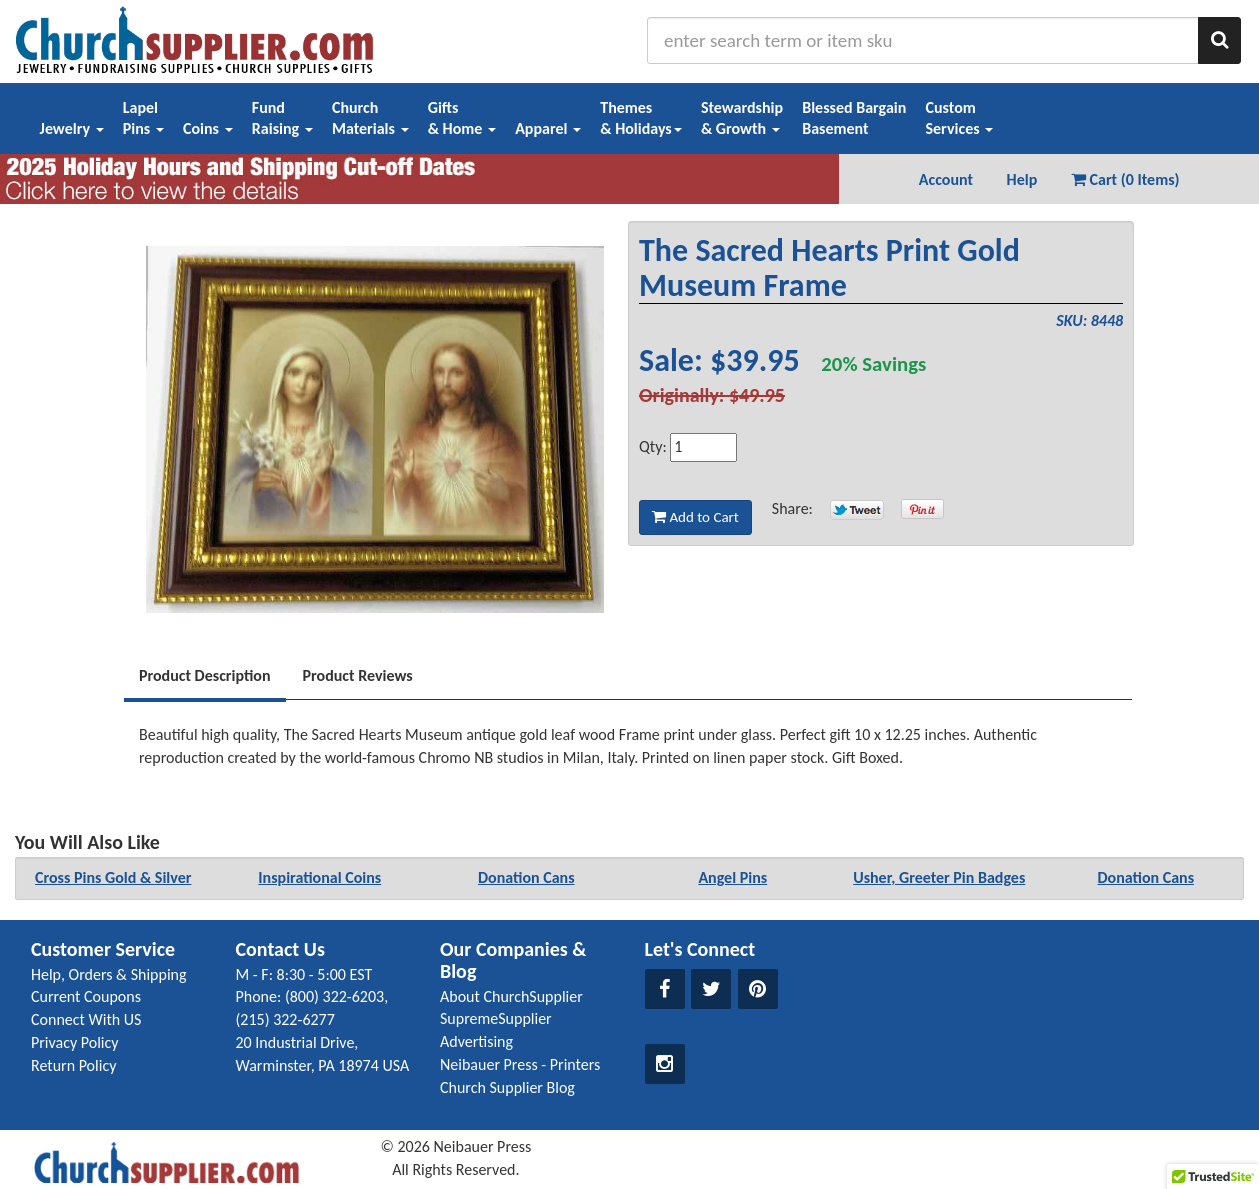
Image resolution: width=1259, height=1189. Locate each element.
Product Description (205, 675)
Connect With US (86, 1019)
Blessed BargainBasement (854, 118)
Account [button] (946, 179)
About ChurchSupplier (511, 996)
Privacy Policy (75, 1042)
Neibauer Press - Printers (520, 1064)
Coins (208, 128)
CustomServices (959, 118)
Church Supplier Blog (507, 1087)
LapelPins (143, 118)
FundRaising (282, 118)
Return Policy (73, 1065)
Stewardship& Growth (742, 118)
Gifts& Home (462, 118)
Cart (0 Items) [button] (1125, 179)
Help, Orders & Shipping (109, 974)
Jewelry (72, 128)
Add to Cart (695, 517)
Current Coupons (86, 996)
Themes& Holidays (641, 118)
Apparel (548, 128)
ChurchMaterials (370, 118)
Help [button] (1022, 179)
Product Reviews (358, 675)
